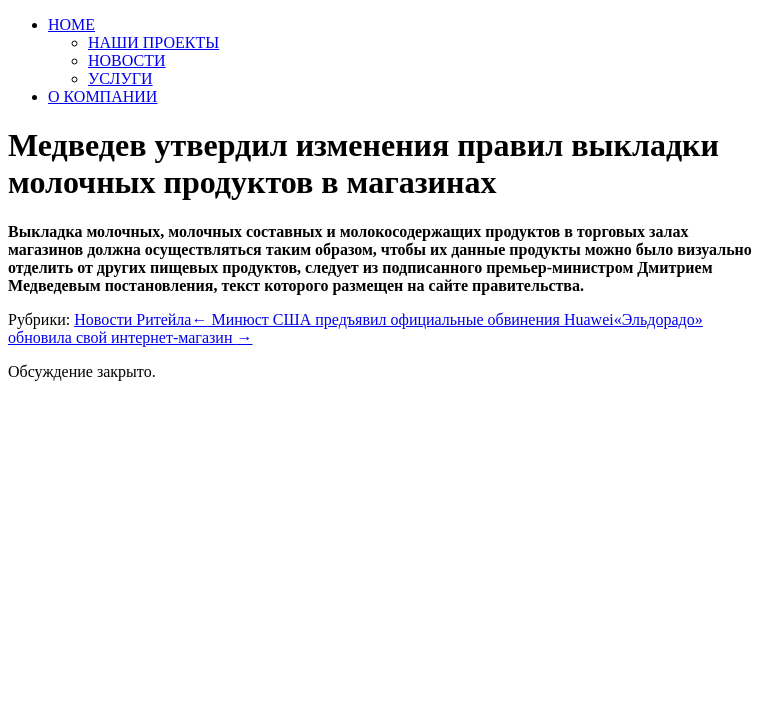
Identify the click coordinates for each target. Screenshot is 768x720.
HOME (71, 24)
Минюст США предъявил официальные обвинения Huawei (402, 319)
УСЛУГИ (120, 78)
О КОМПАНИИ (102, 96)
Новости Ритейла (132, 319)
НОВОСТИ (127, 60)
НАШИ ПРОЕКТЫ (153, 42)
